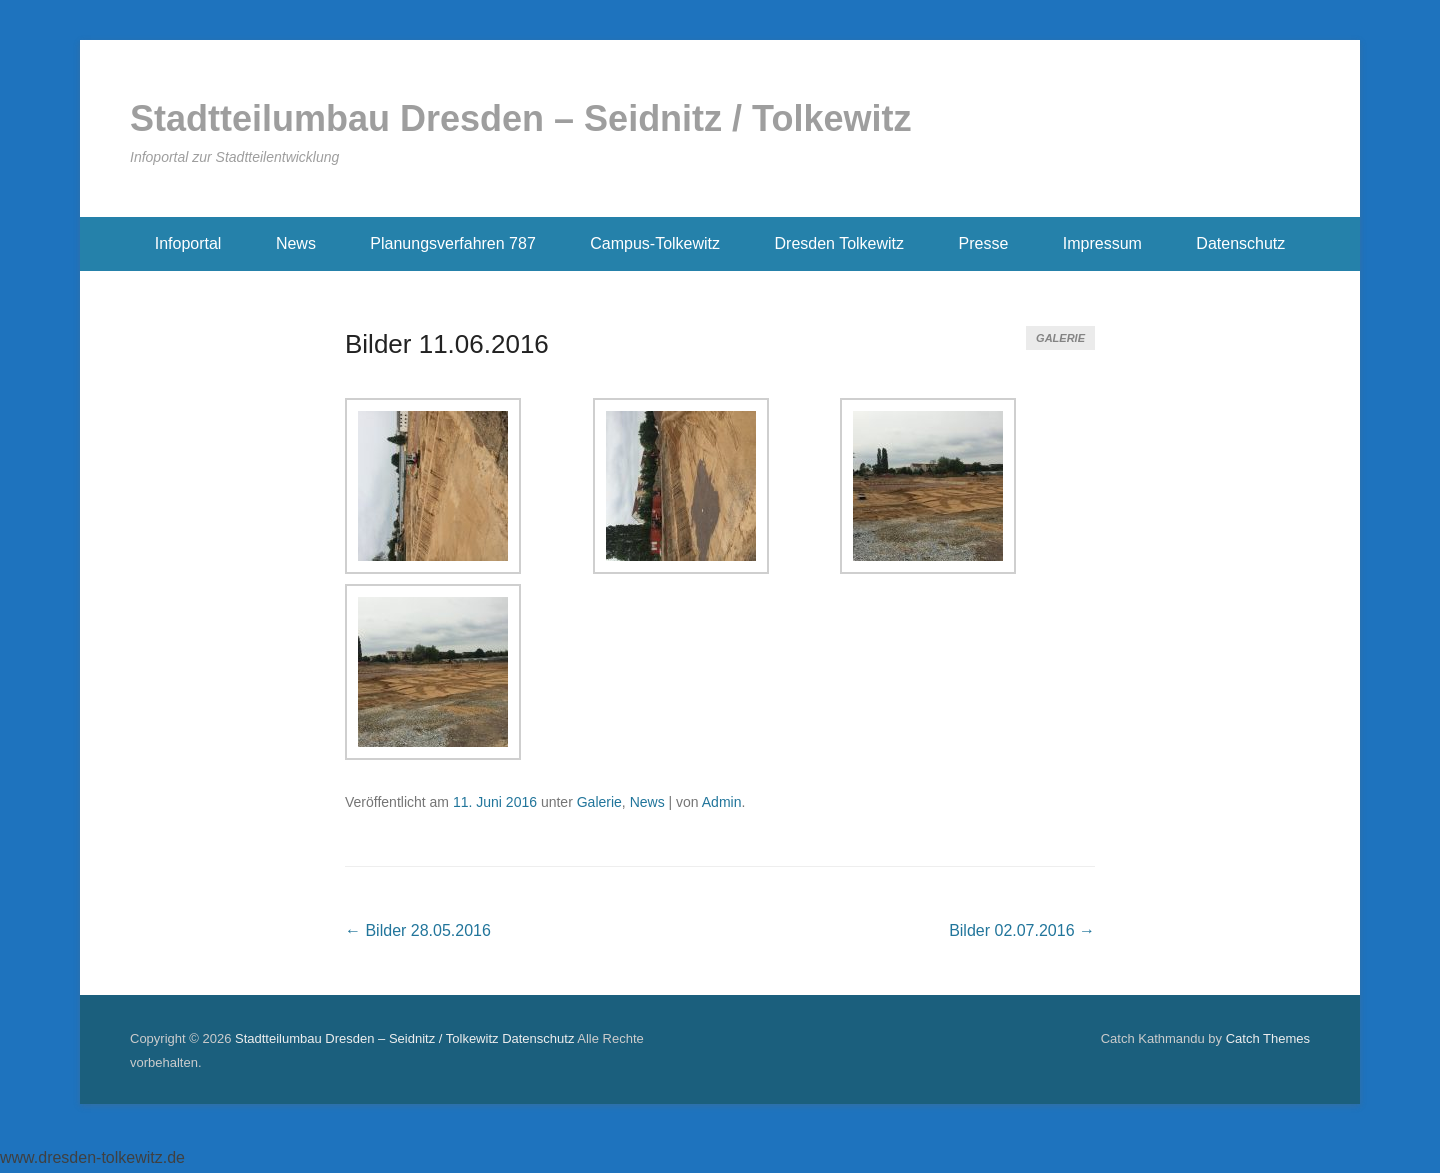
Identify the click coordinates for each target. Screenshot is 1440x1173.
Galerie (1060, 338)
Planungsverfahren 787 (452, 243)
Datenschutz (1240, 243)
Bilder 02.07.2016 (1022, 930)
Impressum (1102, 243)
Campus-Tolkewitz (655, 243)
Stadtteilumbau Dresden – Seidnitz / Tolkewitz (520, 118)
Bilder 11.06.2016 (447, 344)
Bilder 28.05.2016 (418, 930)
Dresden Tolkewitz (840, 243)
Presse (984, 243)
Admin (722, 802)
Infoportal (188, 243)
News (296, 243)
